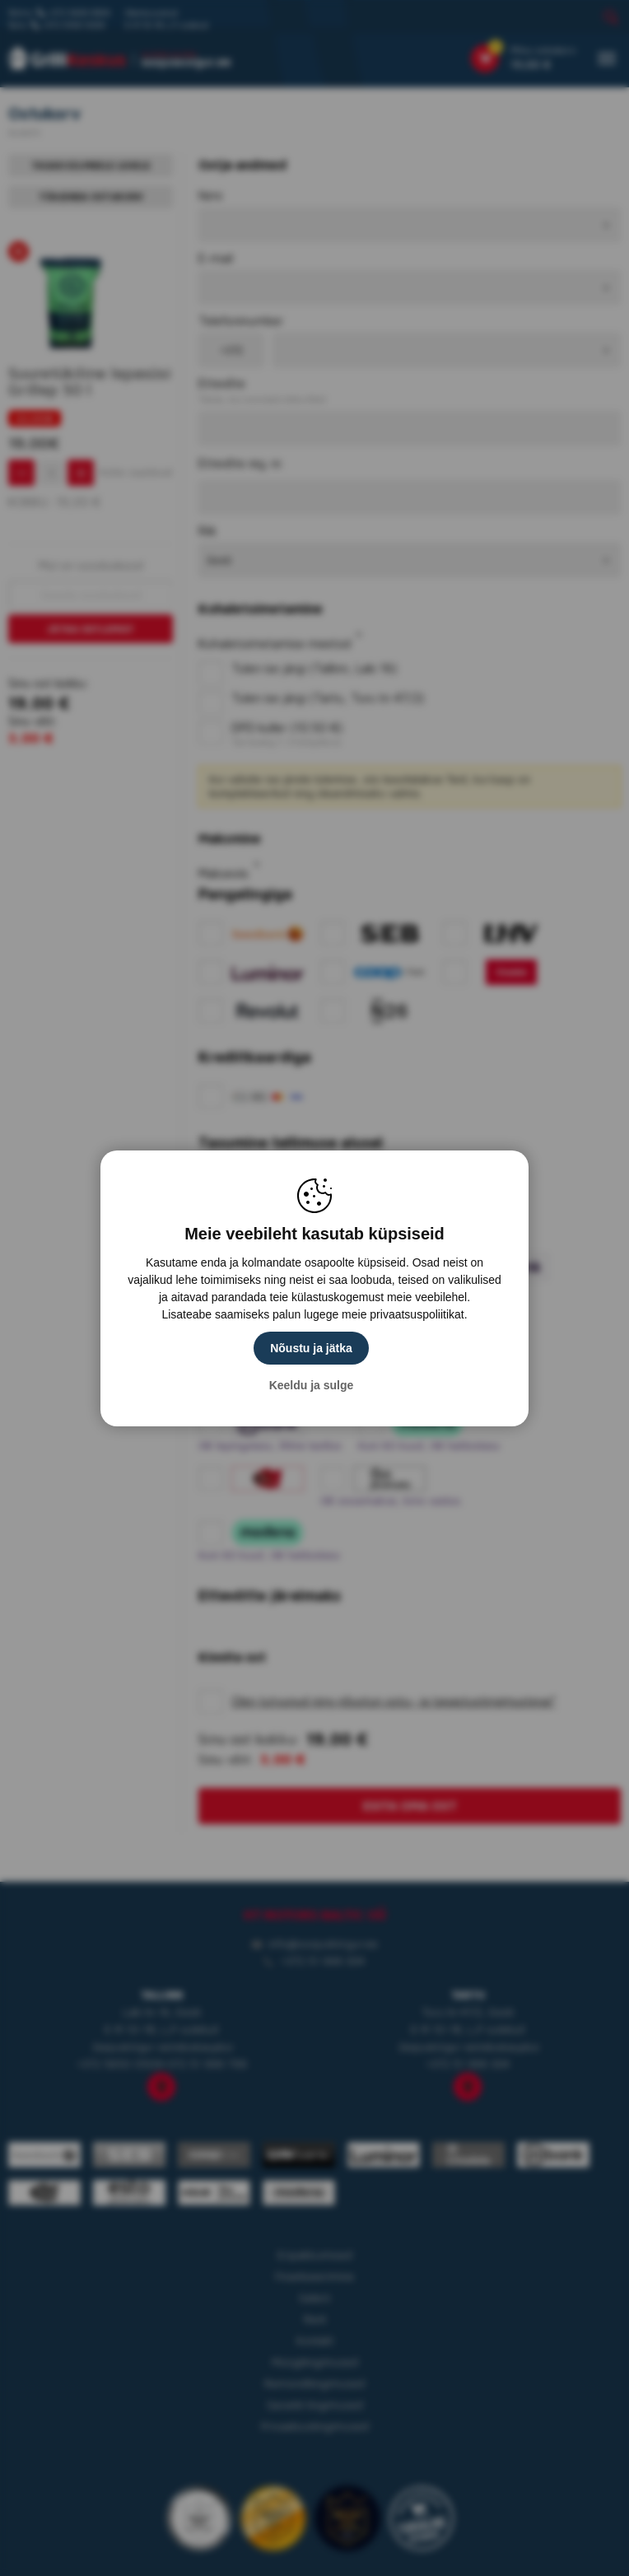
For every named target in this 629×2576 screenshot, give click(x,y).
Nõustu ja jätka (311, 1348)
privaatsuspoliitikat (417, 1314)
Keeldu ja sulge (311, 1385)
